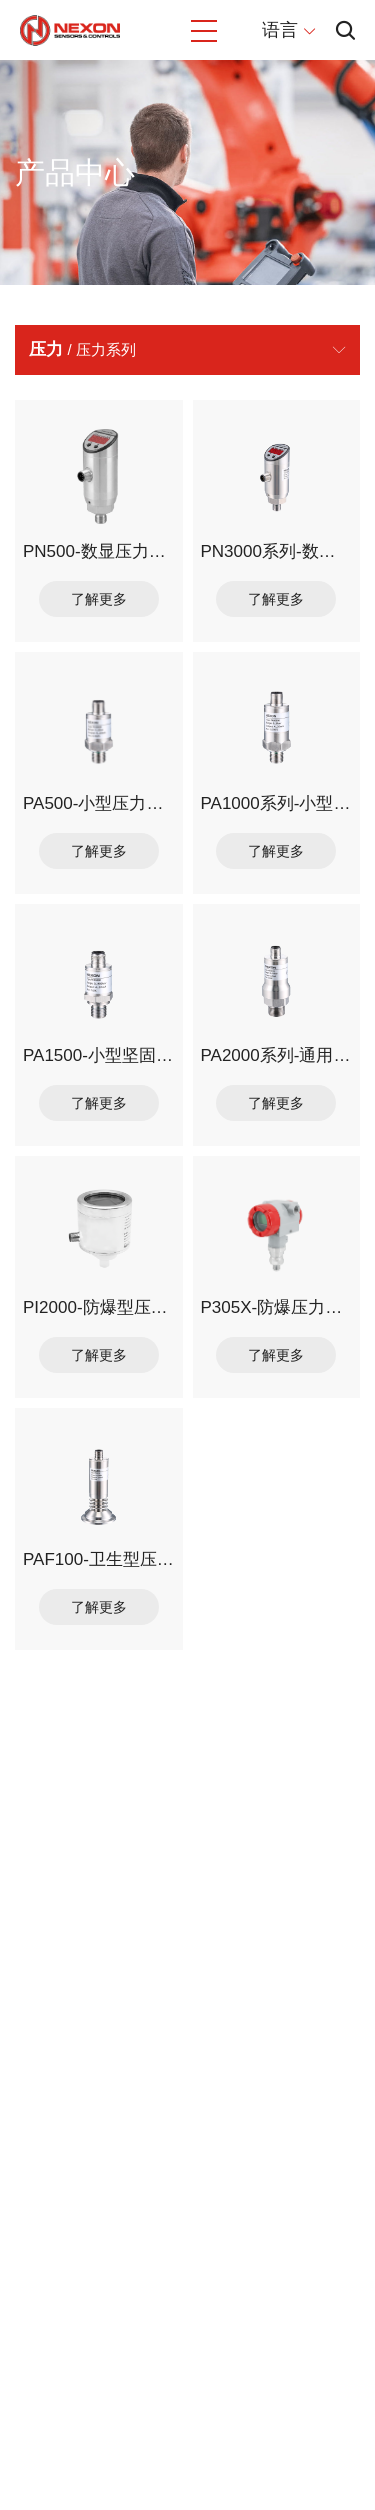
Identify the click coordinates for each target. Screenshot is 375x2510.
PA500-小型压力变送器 (99, 803)
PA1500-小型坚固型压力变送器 (99, 1055)
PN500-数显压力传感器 (99, 551)
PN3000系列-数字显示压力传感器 (277, 551)
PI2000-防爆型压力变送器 (99, 1307)
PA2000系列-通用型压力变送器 (277, 1055)
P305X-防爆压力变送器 (277, 1307)
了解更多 (99, 599)
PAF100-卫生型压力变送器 (99, 1559)
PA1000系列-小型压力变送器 (277, 803)
